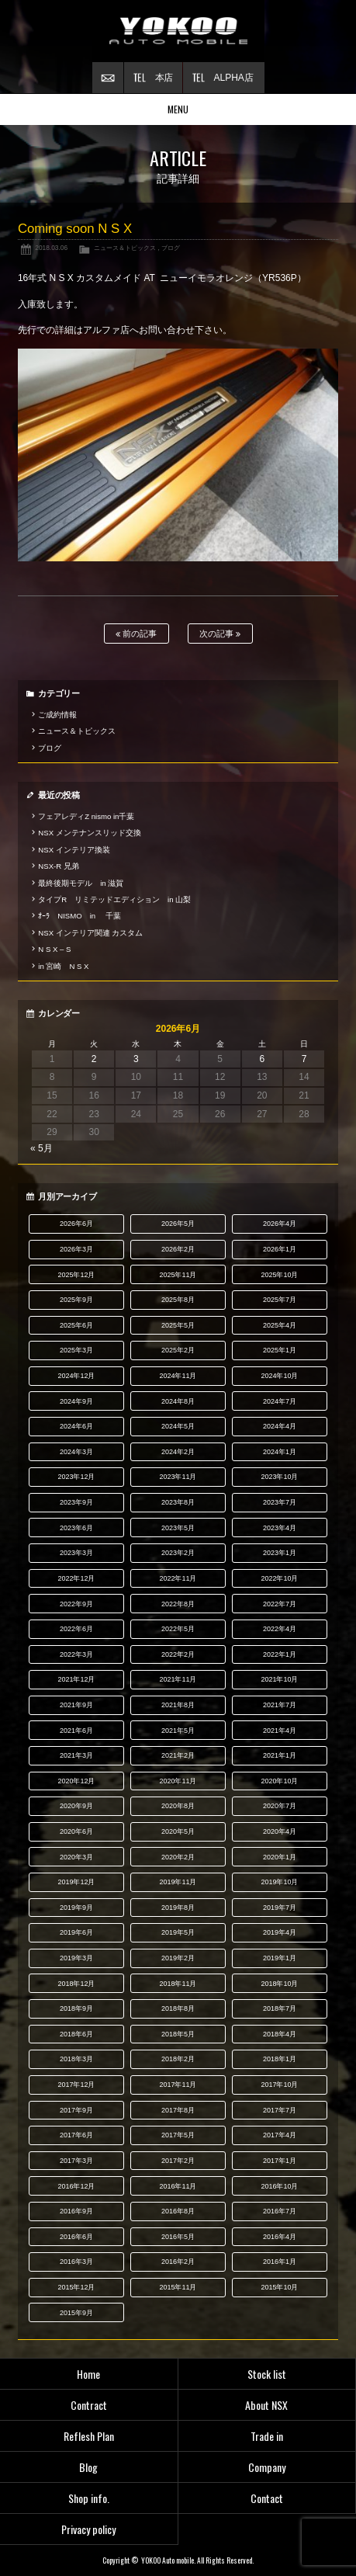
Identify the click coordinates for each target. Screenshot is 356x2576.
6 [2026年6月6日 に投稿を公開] (261, 1059)
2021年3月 (76, 1755)
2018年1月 (279, 2059)
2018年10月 (279, 1984)
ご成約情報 (57, 714)
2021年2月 (178, 1755)
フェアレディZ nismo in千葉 (86, 816)
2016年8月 (178, 2211)
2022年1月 (279, 1654)
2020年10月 (279, 1781)
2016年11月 (177, 2186)
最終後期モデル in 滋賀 (80, 883)
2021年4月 (279, 1730)
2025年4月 (279, 1325)
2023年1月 (279, 1553)
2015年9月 (76, 2313)
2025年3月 (76, 1350)
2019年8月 (178, 1907)
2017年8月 (178, 2110)
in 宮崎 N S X (63, 966)
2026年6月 (76, 1223)
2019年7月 (279, 1907)
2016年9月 (76, 2211)
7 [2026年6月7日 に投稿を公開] (304, 1059)
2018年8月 (178, 2008)
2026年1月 (279, 1249)
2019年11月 (177, 1882)
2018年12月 (76, 1984)
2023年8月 (178, 1502)
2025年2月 (178, 1350)
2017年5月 (178, 2135)
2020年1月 (279, 1857)
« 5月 (41, 1148)
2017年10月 (279, 2084)
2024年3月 (76, 1452)
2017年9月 (76, 2110)
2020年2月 (178, 1857)
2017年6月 (76, 2135)
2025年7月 (279, 1300)
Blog (88, 2467)
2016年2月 (178, 2261)
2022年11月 (177, 1578)
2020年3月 (76, 1857)
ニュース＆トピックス (125, 248)
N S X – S (54, 949)
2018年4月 (279, 2034)
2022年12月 (76, 1578)
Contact (267, 2498)
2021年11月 (177, 1679)
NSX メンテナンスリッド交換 (89, 832)
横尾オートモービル (178, 31)
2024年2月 (178, 1452)
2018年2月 (178, 2059)
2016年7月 (279, 2211)
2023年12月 (76, 1477)
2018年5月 (178, 2034)
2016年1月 (279, 2261)
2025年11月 (177, 1275)
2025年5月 (178, 1325)
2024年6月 (76, 1426)
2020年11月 (177, 1781)
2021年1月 (279, 1755)
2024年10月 (279, 1376)
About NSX (266, 2405)
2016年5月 (178, 2237)
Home (88, 2374)
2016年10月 (279, 2186)
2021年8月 (178, 1705)
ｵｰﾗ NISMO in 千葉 (79, 915)
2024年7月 (279, 1401)
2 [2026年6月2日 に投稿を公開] (94, 1059)
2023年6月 (76, 1528)
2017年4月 (279, 2135)
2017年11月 (177, 2084)
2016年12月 (76, 2186)
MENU (178, 109)
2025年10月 (279, 1275)
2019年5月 (178, 1932)
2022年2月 (178, 1654)
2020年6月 (76, 1831)
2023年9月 (76, 1502)
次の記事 (219, 634)
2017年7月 (279, 2110)
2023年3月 (76, 1553)
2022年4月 (279, 1629)
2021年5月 (178, 1730)
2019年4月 (279, 1932)
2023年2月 (178, 1553)
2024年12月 (76, 1376)
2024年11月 (177, 1376)
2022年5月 (178, 1629)
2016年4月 (279, 2237)
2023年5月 (178, 1528)
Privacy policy (88, 2529)
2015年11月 (177, 2287)
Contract (89, 2405)
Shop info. (88, 2498)
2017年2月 (178, 2161)
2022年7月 (279, 1604)
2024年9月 (76, 1401)
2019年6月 (76, 1932)
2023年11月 (177, 1477)
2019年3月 (76, 1958)
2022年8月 (178, 1604)
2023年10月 (279, 1477)
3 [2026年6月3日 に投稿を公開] (136, 1059)
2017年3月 (76, 2161)
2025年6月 (76, 1325)
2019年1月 (279, 1958)
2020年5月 (178, 1831)
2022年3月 (76, 1654)
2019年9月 (76, 1907)
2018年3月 (76, 2059)
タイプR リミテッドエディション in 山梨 (114, 899)
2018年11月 (177, 1984)
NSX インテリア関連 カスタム (90, 933)
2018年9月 (76, 2008)
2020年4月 (279, 1831)
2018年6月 (76, 2034)
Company (266, 2467)
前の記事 (136, 634)
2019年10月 (279, 1882)
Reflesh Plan (89, 2436)
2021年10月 (279, 1679)
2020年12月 (76, 1781)
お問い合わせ (107, 77)
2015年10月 (279, 2287)
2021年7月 (279, 1705)
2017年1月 (279, 2161)
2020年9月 (76, 1806)
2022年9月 (76, 1604)
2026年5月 (178, 1223)
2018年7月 (279, 2008)
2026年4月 (279, 1223)
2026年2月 (178, 1249)
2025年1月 (279, 1350)
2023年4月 (279, 1528)
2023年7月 (279, 1502)
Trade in (267, 2436)
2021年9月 (76, 1705)
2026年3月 (76, 1249)
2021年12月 (76, 1679)
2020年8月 (178, 1806)
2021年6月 (76, 1730)
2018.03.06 (51, 248)
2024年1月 (279, 1452)
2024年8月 (178, 1401)
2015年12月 (76, 2287)
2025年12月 (76, 1275)
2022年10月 (279, 1578)
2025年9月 (76, 1300)
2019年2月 (178, 1958)
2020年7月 (279, 1806)
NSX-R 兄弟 (58, 866)
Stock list (266, 2374)
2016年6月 (76, 2237)
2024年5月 (178, 1426)
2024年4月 (279, 1426)
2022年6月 (76, 1629)
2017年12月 (76, 2084)
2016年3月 (76, 2261)
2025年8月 (178, 1300)
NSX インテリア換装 (73, 849)
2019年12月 (76, 1882)
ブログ (170, 248)
